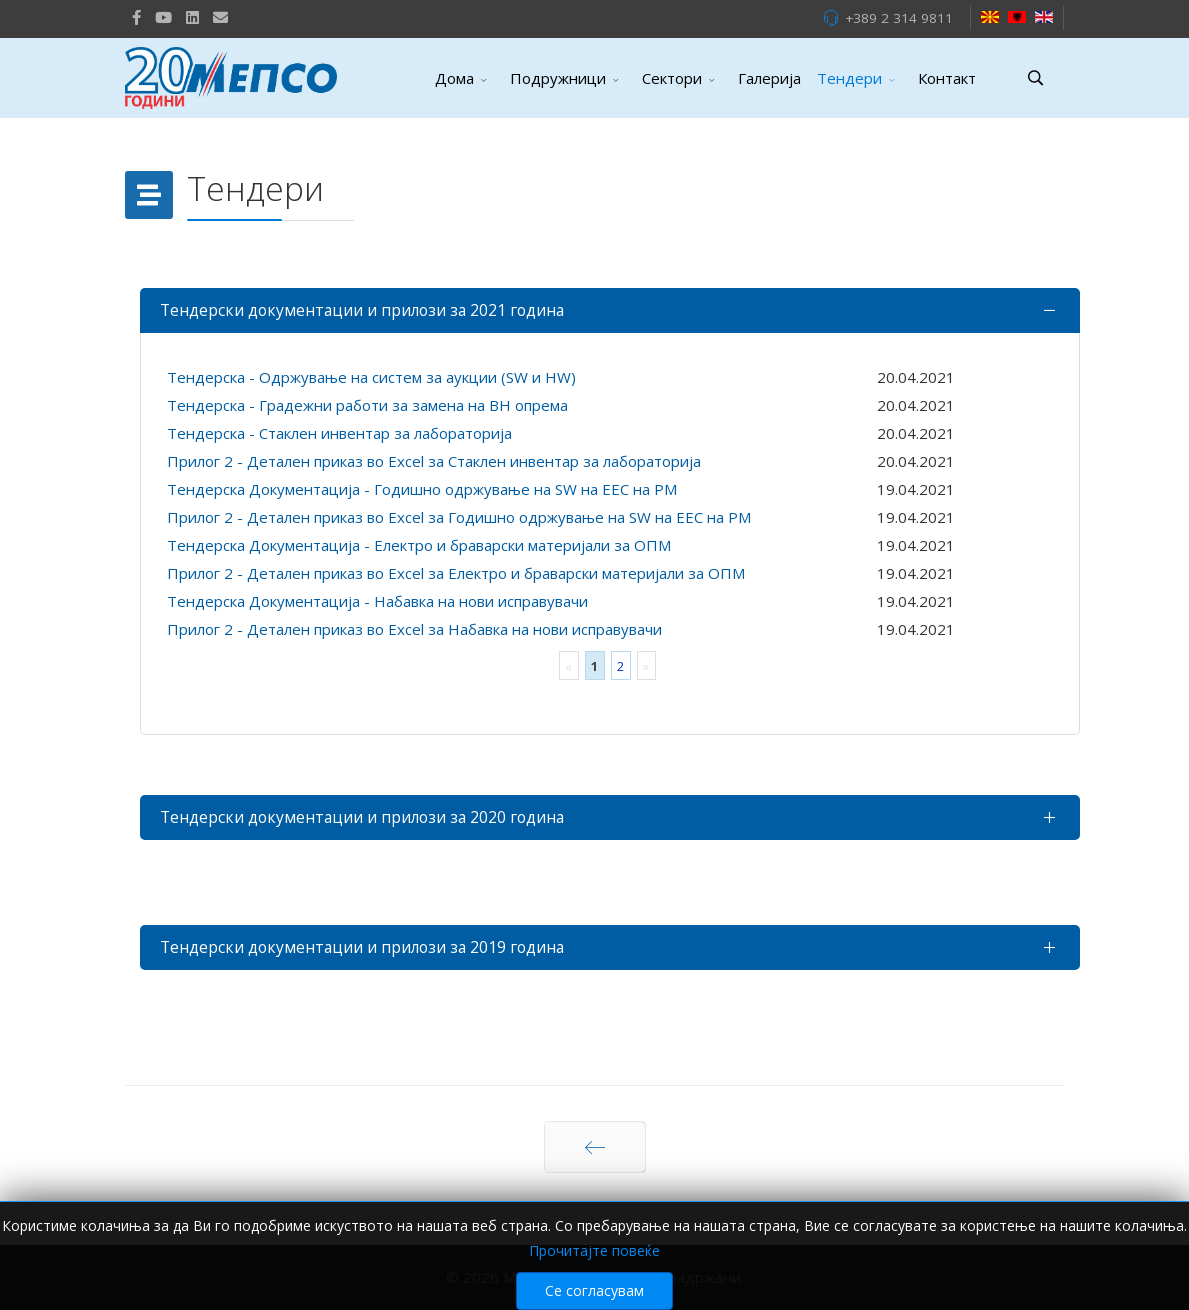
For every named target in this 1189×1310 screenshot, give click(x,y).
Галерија (769, 78)
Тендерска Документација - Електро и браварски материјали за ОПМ (419, 545)
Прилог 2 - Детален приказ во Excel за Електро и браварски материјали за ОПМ (456, 573)
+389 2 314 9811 (899, 18)
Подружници (558, 78)
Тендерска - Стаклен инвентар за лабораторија (339, 433)
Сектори (672, 78)
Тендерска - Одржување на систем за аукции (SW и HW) (371, 377)
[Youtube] (163, 17)
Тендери (849, 78)
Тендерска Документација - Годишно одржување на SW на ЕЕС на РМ (422, 489)
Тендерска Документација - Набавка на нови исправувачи (377, 601)
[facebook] (136, 17)
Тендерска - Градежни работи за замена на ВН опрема (367, 405)
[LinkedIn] (192, 17)
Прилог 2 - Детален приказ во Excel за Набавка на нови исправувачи (414, 629)
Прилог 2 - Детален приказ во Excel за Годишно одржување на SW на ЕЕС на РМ (459, 517)
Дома (454, 78)
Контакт (947, 78)
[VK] (220, 17)
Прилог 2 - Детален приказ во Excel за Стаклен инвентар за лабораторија (434, 461)
